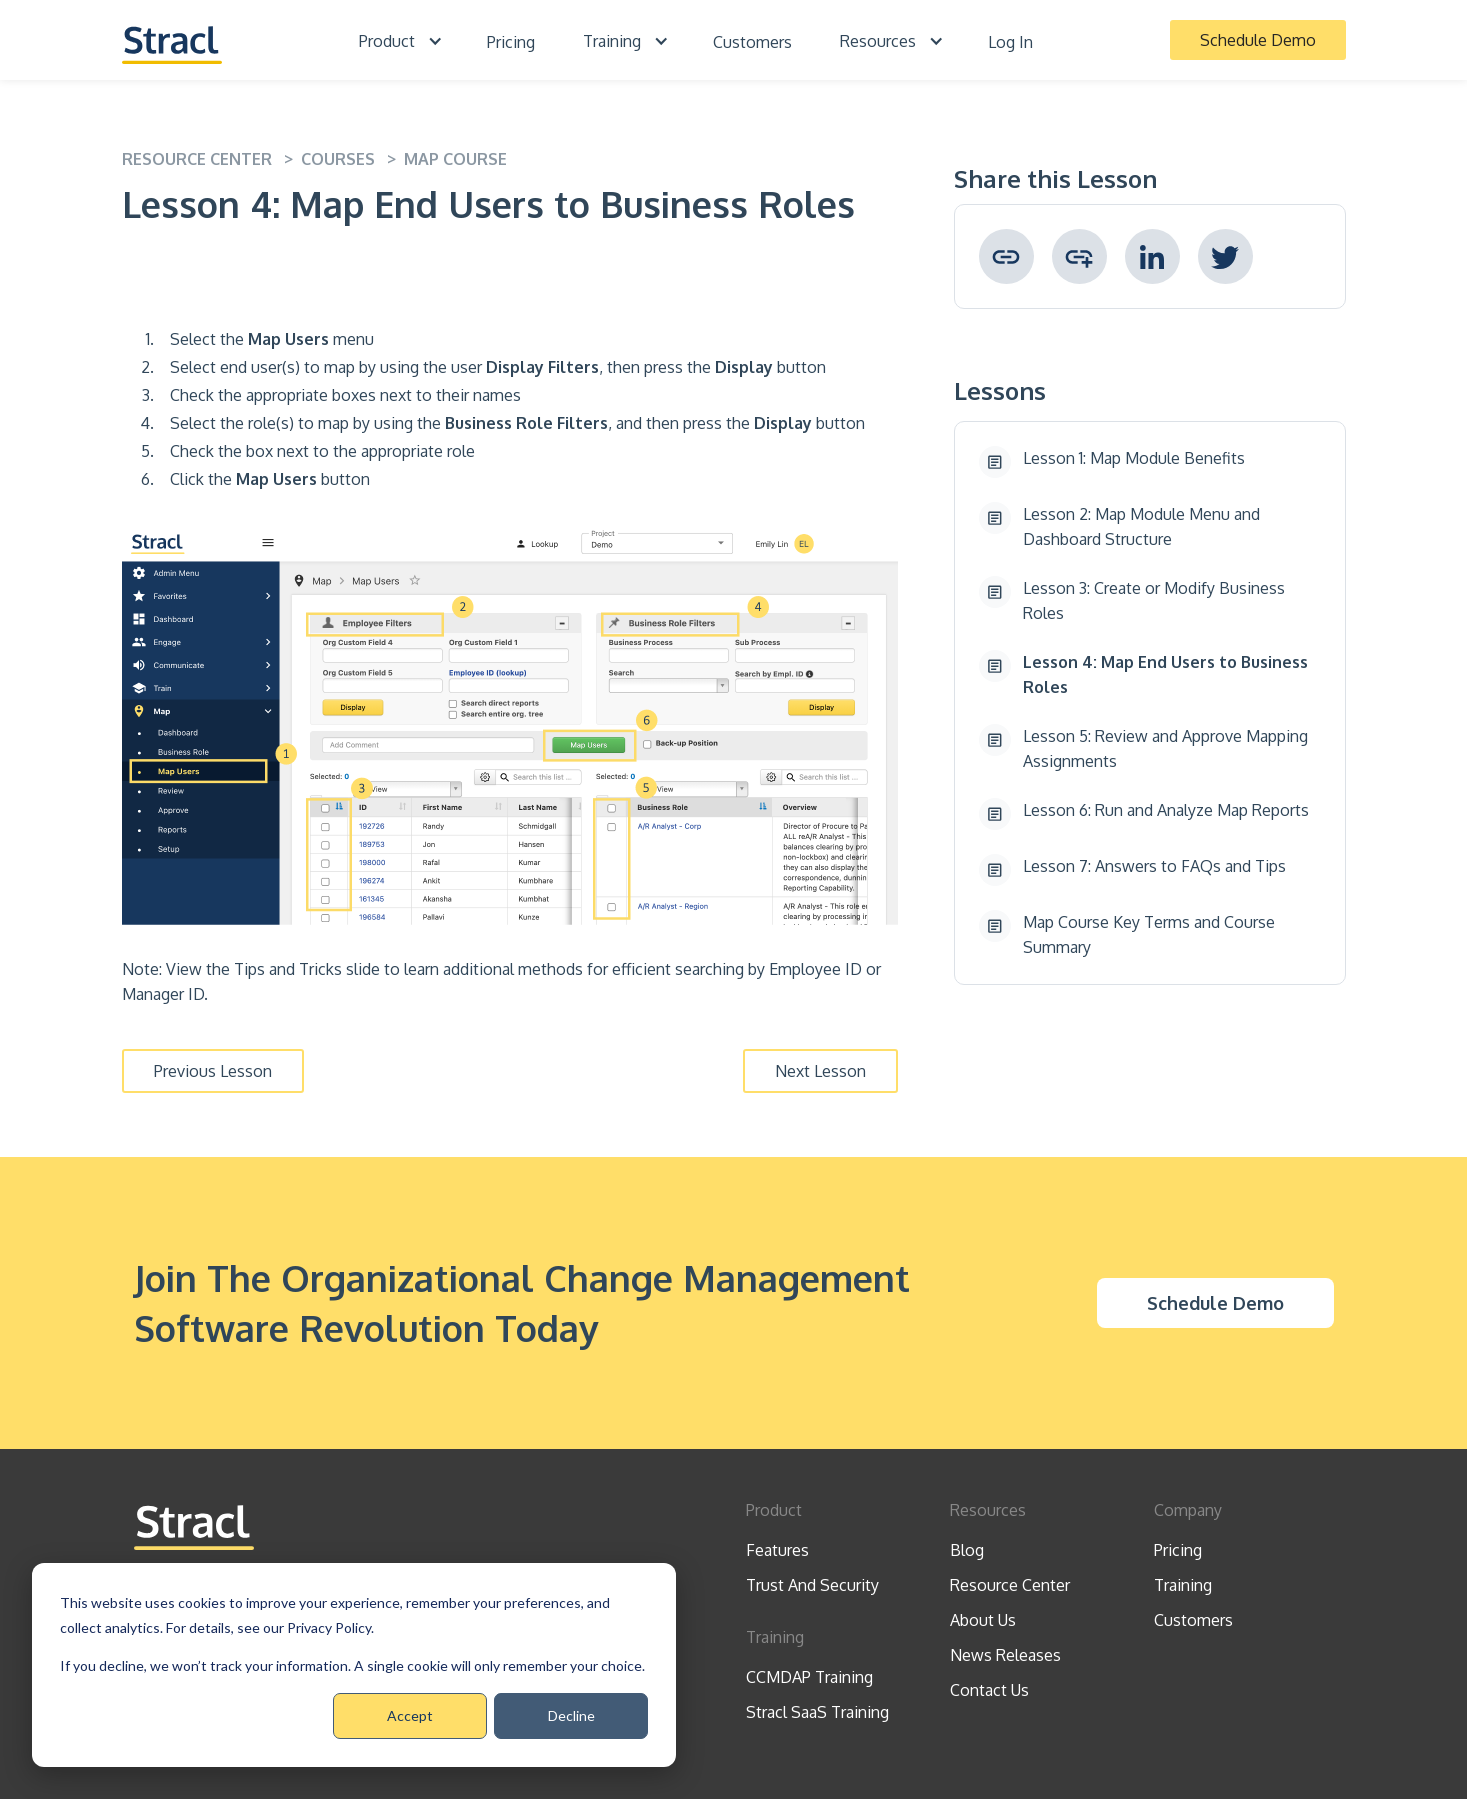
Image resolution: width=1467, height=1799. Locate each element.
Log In (1010, 42)
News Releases (1005, 1655)
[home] (172, 39)
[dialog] (354, 1665)
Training (1183, 1585)
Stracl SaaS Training (817, 1712)
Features (777, 1550)
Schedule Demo (1258, 40)
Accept (410, 1715)
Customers (752, 42)
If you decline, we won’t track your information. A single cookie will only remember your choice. (352, 1665)
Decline (571, 1715)
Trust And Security (812, 1585)
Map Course (455, 159)
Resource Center (1010, 1585)
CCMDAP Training (809, 1677)
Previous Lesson (213, 1071)
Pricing (511, 42)
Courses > (352, 159)
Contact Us (989, 1690)
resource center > (211, 159)
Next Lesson (820, 1071)
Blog (967, 1550)
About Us (983, 1620)
